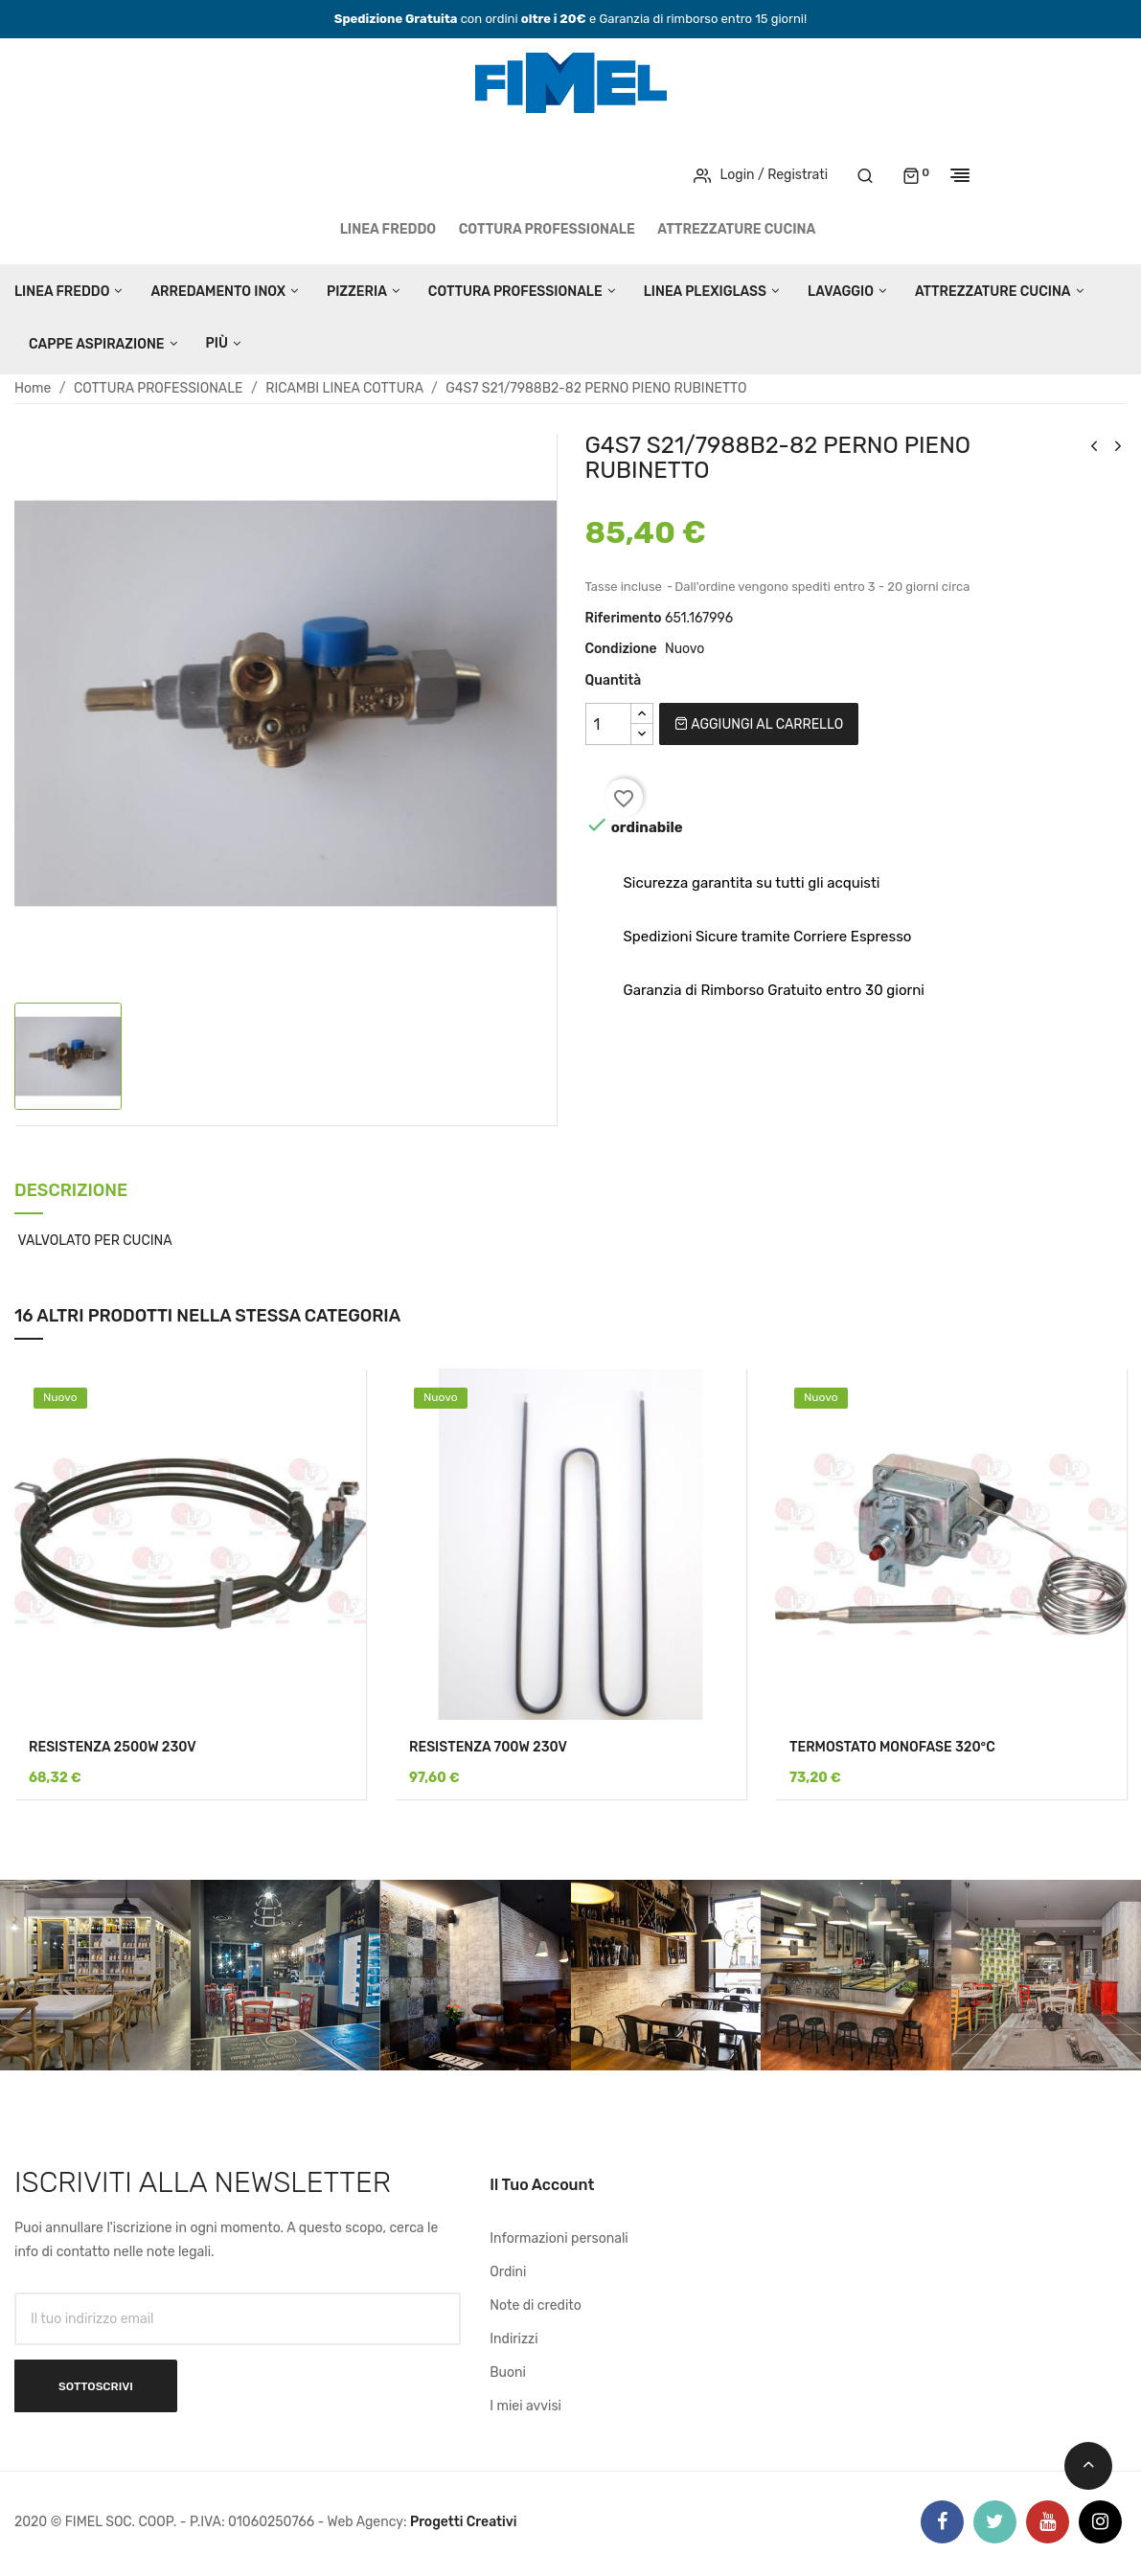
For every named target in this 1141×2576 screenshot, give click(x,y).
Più (217, 343)
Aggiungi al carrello (758, 724)
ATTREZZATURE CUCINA (736, 229)
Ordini (508, 2272)
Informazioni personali (559, 2238)
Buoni (508, 2372)
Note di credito (536, 2305)
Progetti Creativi (463, 2522)
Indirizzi (513, 2339)
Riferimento (623, 618)
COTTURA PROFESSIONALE (547, 229)
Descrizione (70, 1192)
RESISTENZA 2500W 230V (112, 1747)
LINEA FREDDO (388, 229)
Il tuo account (542, 2185)
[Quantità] (608, 724)
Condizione (621, 649)
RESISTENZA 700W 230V (488, 1747)
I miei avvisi (525, 2406)
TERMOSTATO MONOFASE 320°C (892, 1747)
